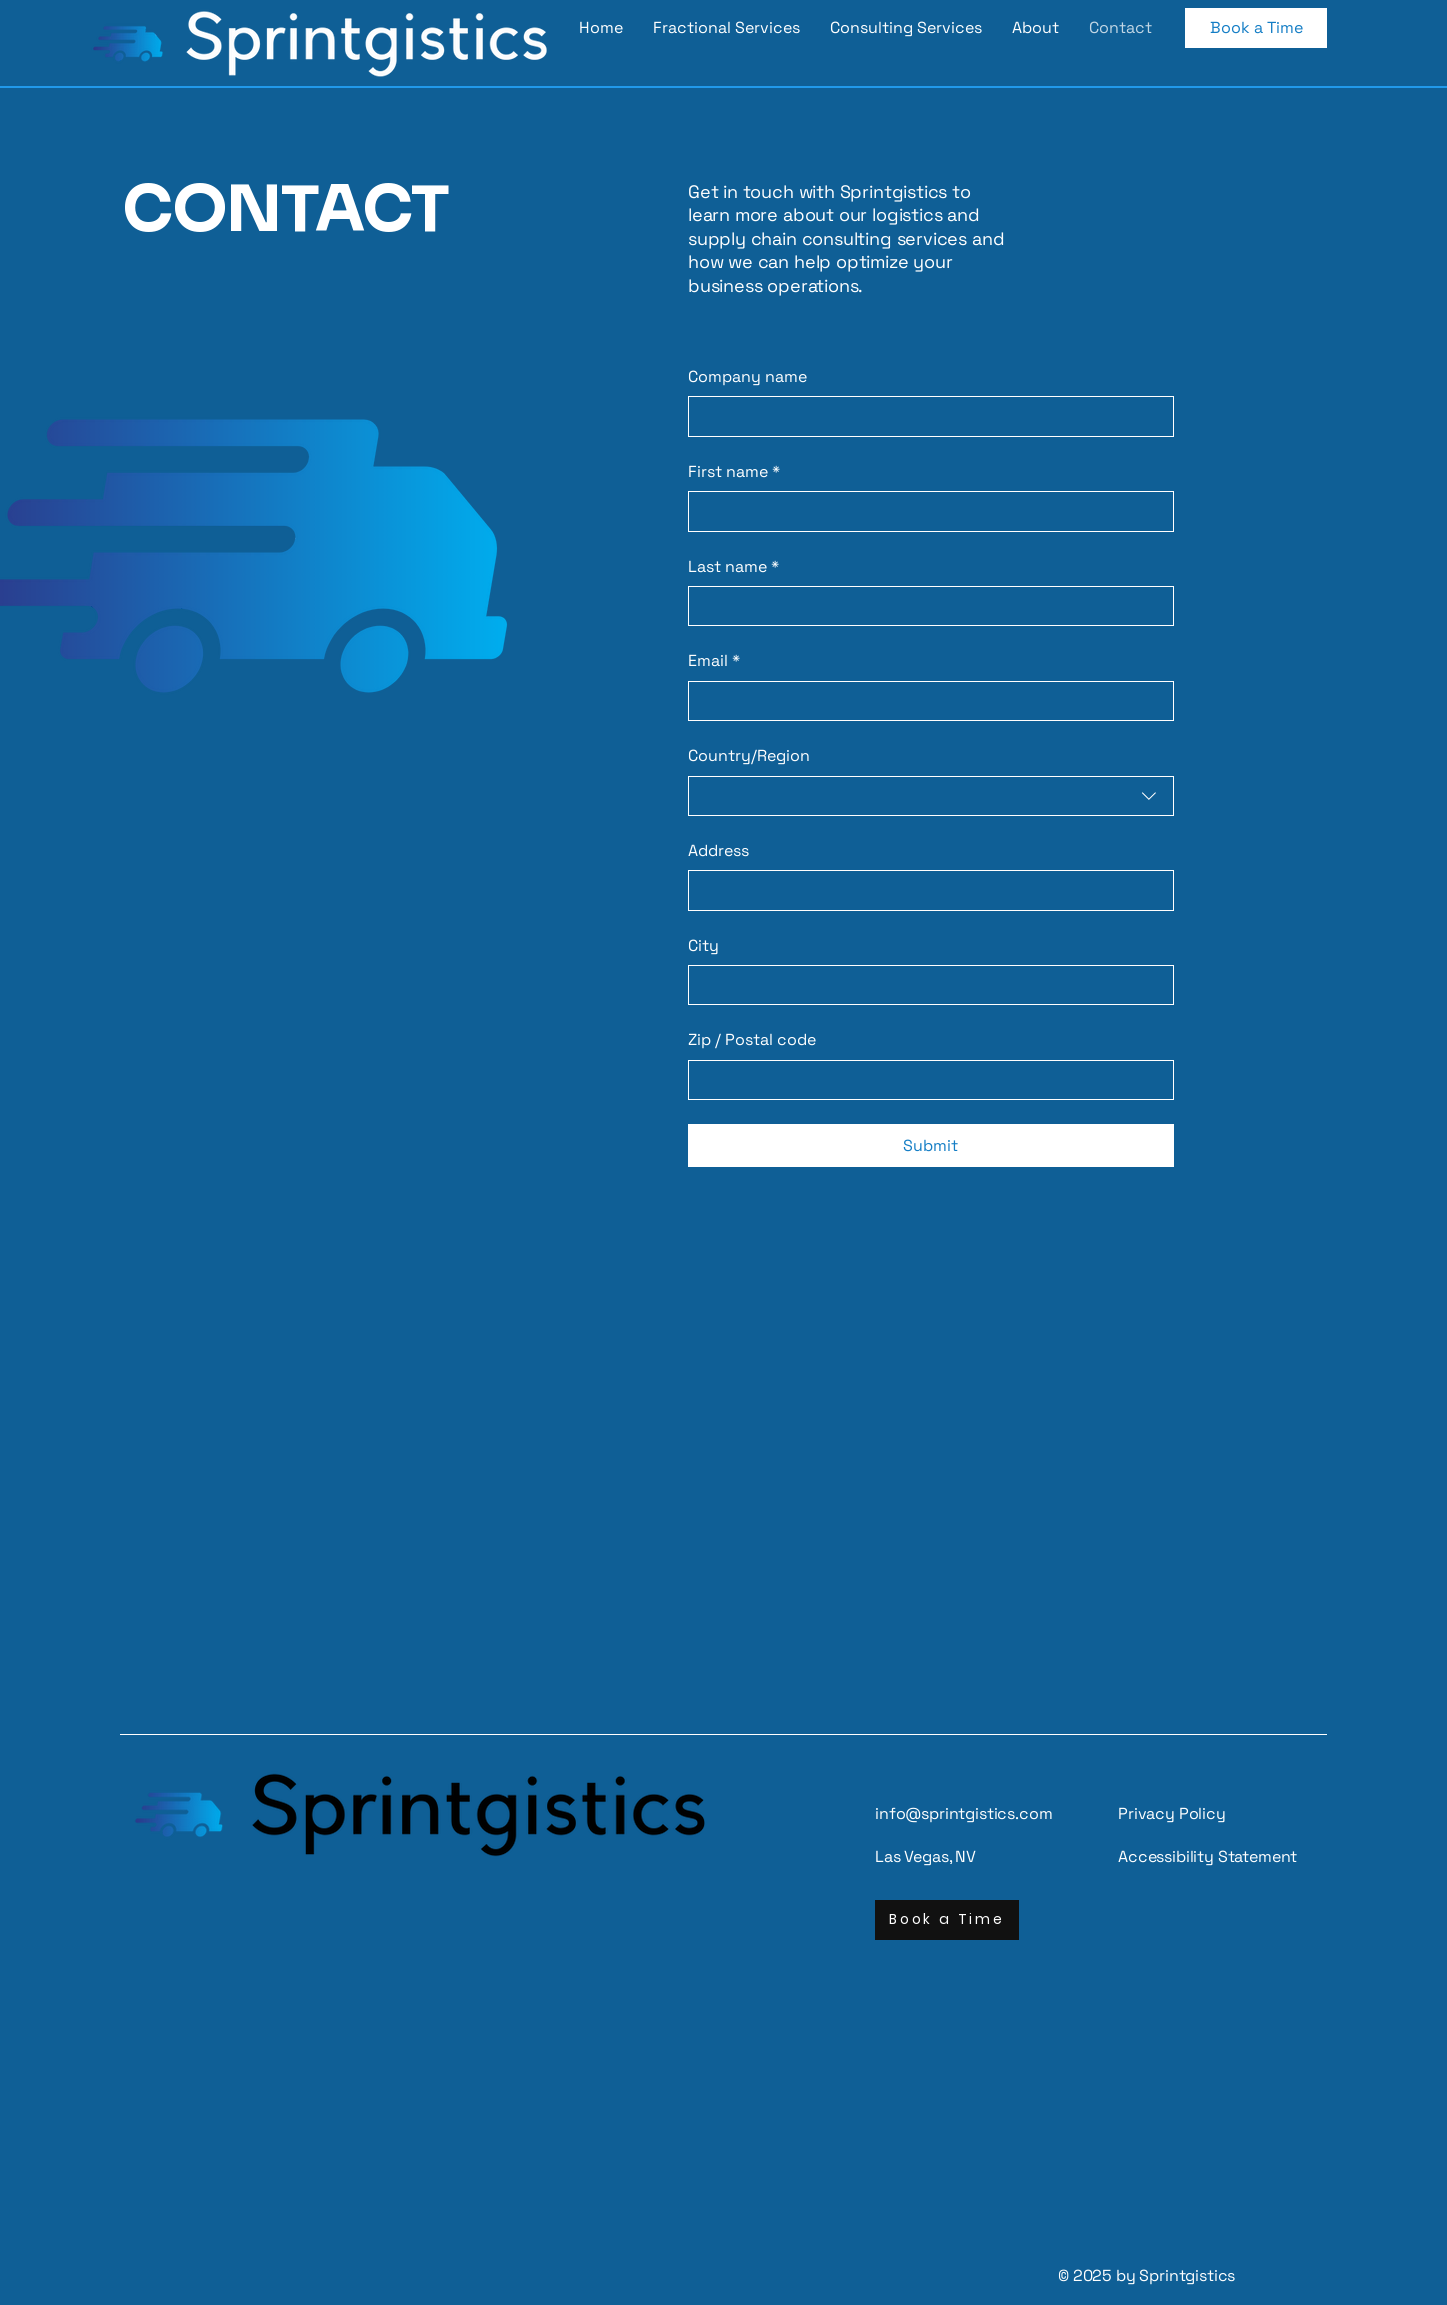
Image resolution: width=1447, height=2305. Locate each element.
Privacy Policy (1172, 1813)
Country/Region (749, 755)
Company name (747, 376)
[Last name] (925, 606)
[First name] (925, 511)
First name (734, 472)
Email (714, 661)
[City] (925, 985)
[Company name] (925, 416)
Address (718, 850)
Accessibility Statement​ (1207, 1856)
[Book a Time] (1256, 28)
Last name (733, 567)
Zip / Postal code (752, 1039)
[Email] (925, 701)
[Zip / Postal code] (925, 1080)
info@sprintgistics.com (963, 1813)
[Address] (925, 890)
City (703, 945)
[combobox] (931, 796)
